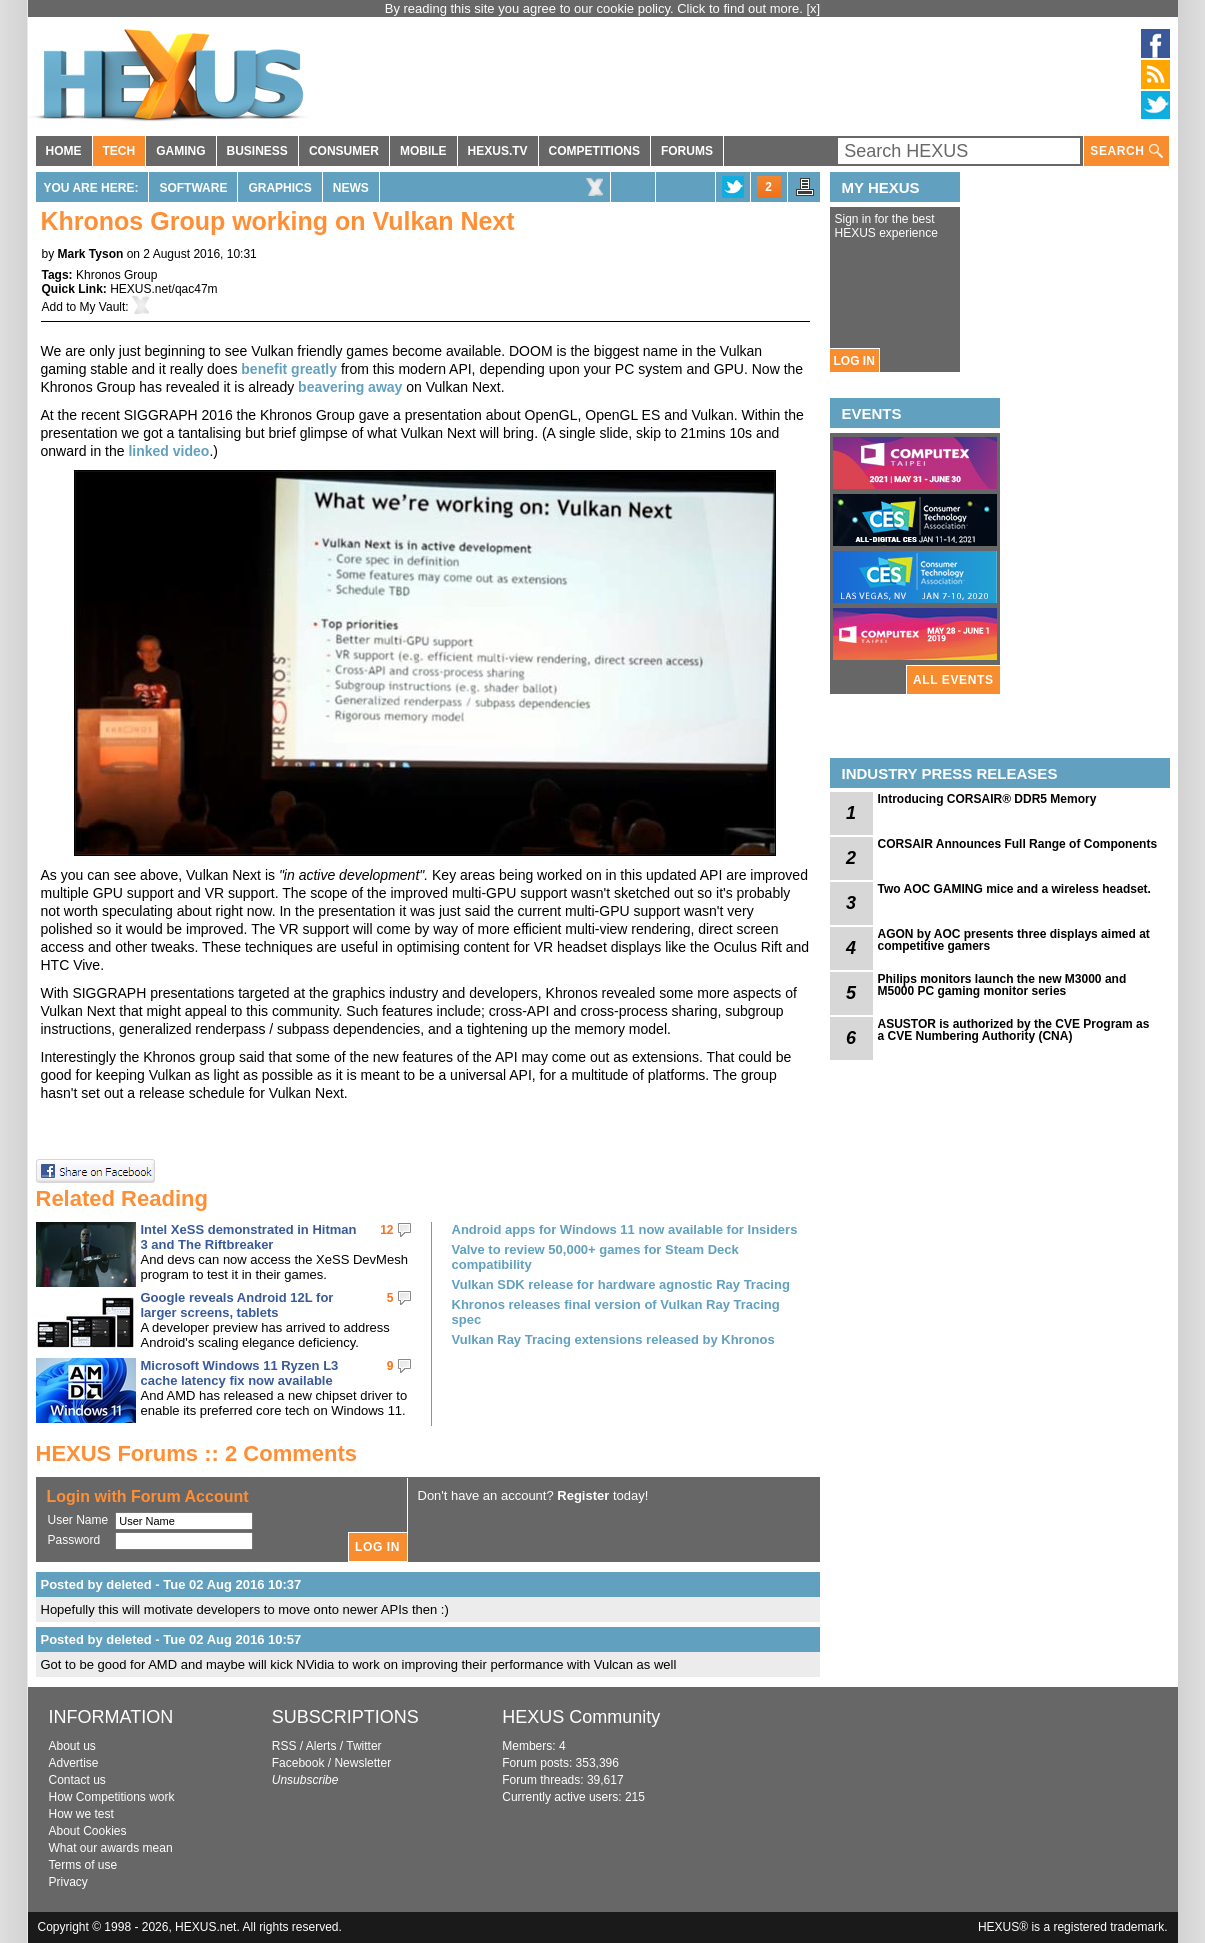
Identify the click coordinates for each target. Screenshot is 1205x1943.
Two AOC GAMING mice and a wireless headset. (1014, 889)
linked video (168, 451)
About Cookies (88, 1831)
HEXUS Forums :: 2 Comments (197, 1453)
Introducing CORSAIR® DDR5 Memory (987, 799)
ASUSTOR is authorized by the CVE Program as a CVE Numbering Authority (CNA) (1014, 1030)
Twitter (363, 1746)
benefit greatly (289, 369)
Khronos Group (116, 275)
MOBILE (423, 151)
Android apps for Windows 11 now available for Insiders (625, 1229)
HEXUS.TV (498, 151)
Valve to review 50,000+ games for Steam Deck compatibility (595, 1257)
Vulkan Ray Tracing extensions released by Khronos (613, 1339)
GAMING (180, 151)
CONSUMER (344, 151)
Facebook (298, 1763)
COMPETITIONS (594, 151)
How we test (81, 1814)
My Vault (103, 307)
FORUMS (687, 151)
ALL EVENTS (953, 680)
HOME (64, 151)
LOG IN (854, 361)
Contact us (77, 1780)
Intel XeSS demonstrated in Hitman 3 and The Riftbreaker (249, 1237)
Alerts (321, 1746)
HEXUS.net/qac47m (163, 289)
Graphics (279, 188)
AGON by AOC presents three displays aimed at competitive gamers (1014, 940)
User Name (78, 1520)
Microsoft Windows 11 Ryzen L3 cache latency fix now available (240, 1373)
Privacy (68, 1882)
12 (386, 1230)
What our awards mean (111, 1848)
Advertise (74, 1763)
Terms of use (83, 1865)
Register (583, 1495)
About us (72, 1746)
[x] (814, 8)
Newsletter (362, 1763)
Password (74, 1540)
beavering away (350, 387)
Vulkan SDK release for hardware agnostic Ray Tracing (621, 1284)
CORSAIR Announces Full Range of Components (1018, 844)
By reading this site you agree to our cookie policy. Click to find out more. (596, 8)
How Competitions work (112, 1797)
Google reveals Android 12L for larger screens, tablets (237, 1305)
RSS (284, 1746)
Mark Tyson (91, 254)
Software (193, 188)
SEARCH (1126, 151)
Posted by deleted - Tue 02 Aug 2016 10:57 (171, 1639)
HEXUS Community (581, 1717)
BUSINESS (257, 151)
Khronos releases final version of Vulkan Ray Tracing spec (616, 1312)
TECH (119, 151)
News (351, 188)
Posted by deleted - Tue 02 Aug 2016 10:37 (171, 1584)
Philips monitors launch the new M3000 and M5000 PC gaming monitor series (1002, 985)
